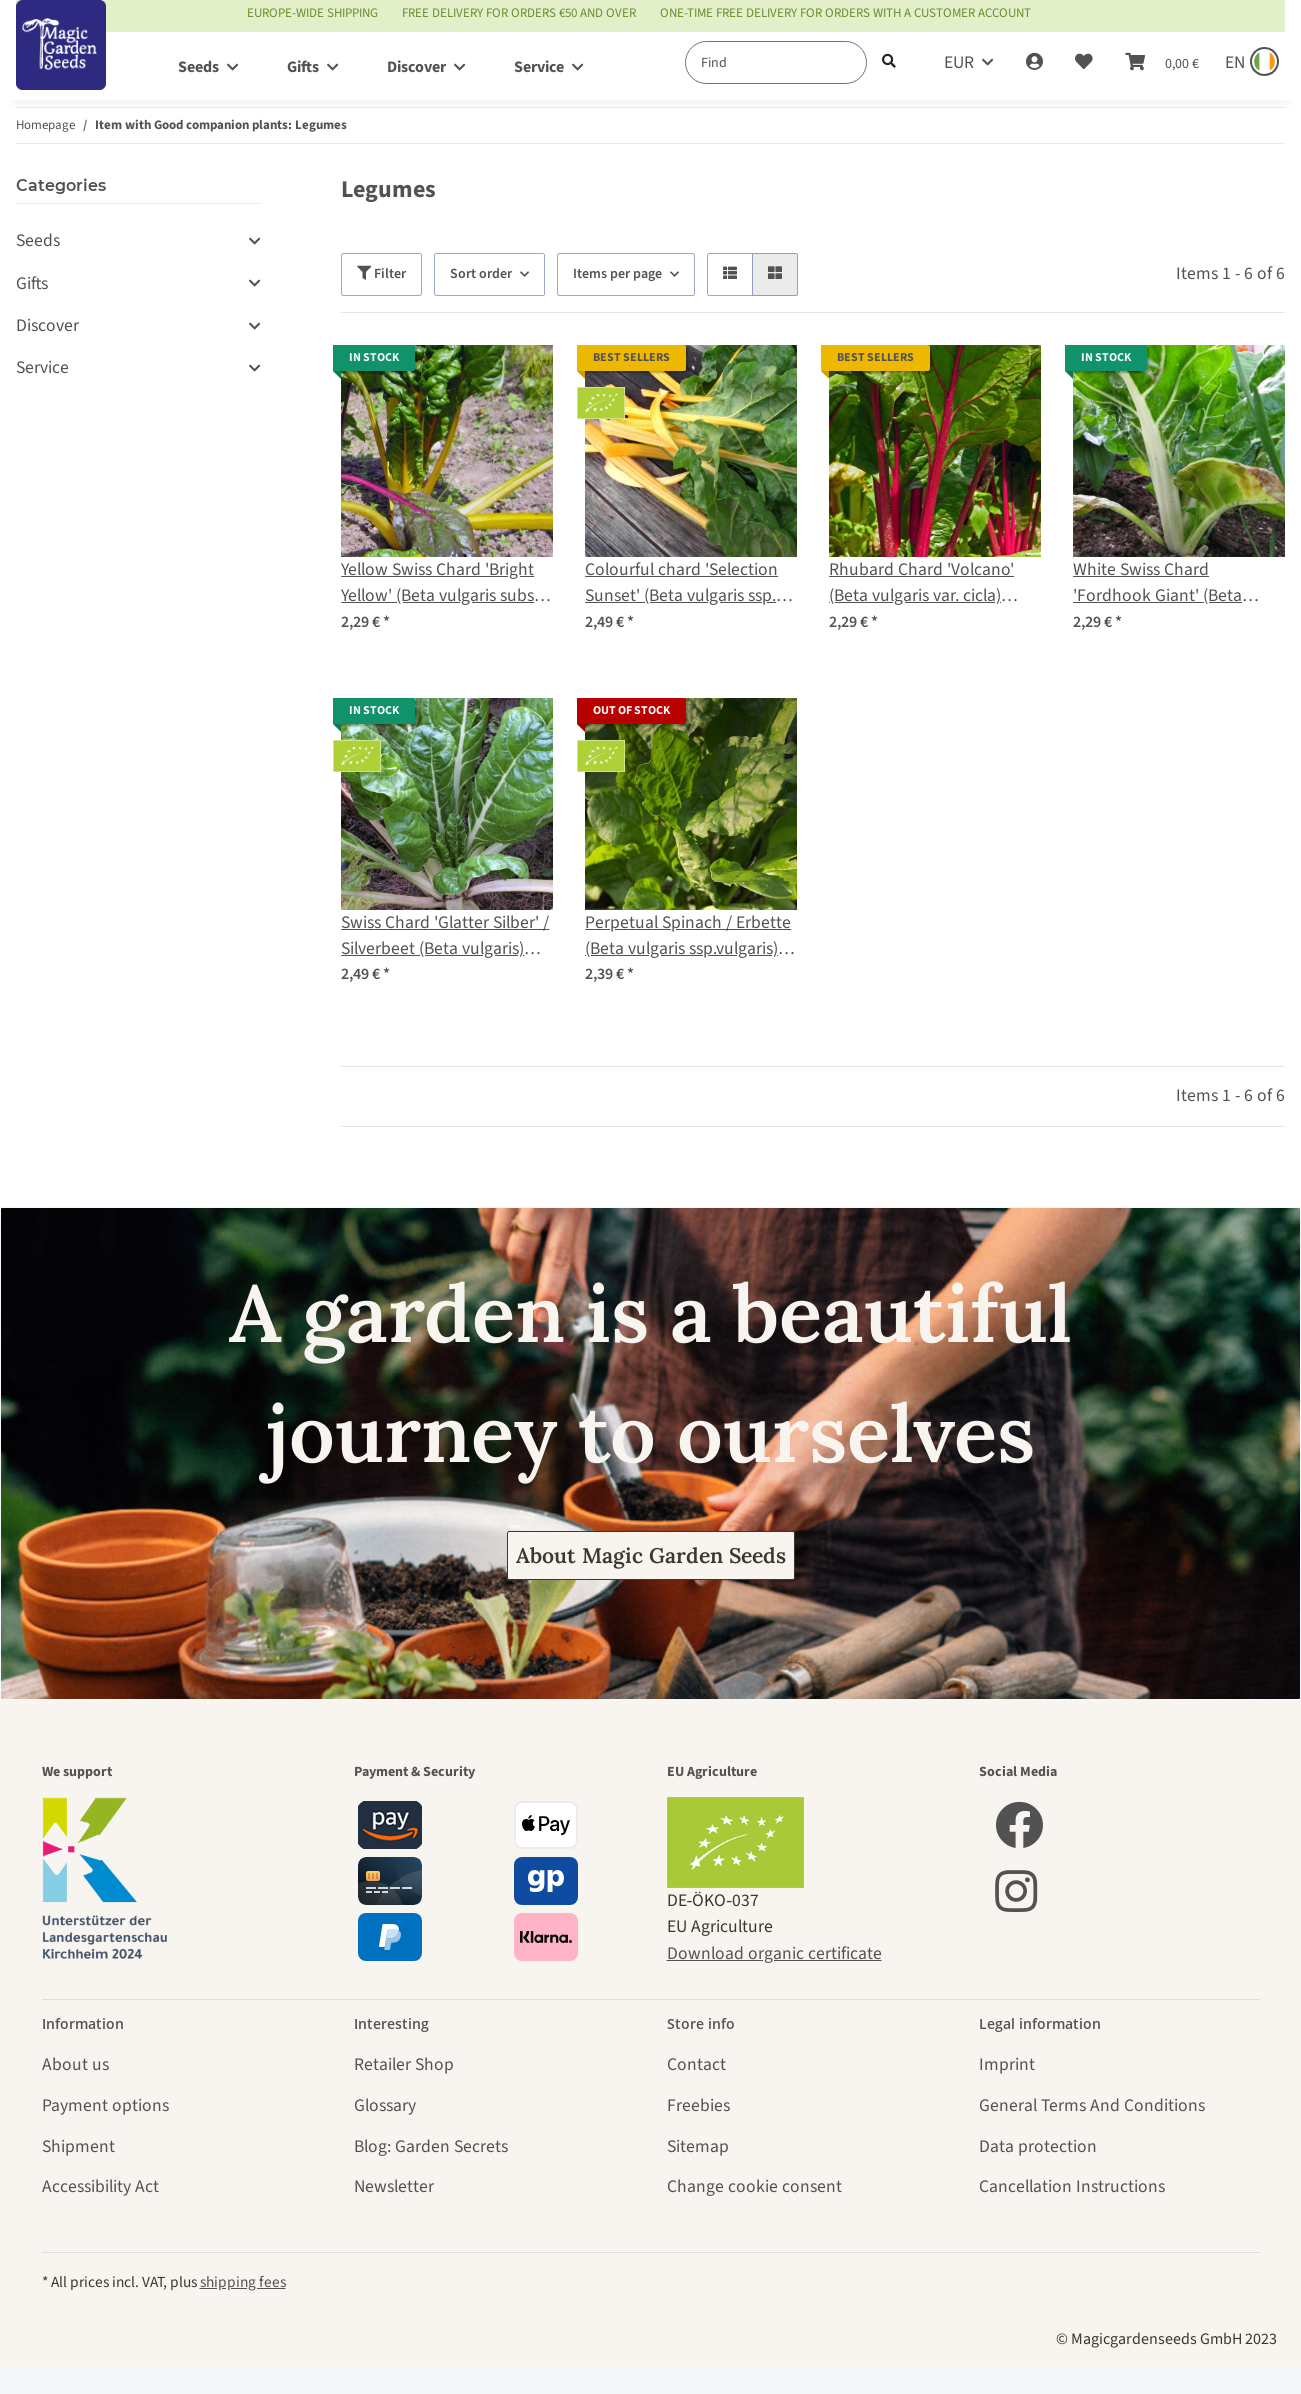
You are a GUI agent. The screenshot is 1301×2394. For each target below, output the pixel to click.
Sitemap (698, 2146)
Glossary (385, 2105)
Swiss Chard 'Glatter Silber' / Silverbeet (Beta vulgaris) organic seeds (445, 936)
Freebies (698, 2105)
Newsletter (394, 2186)
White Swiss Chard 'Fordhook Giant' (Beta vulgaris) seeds (1157, 583)
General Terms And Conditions (1092, 2105)
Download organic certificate (774, 1953)
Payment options (105, 2105)
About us (75, 2064)
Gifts (32, 283)
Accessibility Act (100, 2186)
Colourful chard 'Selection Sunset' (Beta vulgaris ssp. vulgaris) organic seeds (681, 583)
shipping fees (243, 2282)
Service (42, 367)
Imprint (1007, 2064)
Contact (696, 2064)
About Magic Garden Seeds (651, 1555)
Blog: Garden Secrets (431, 2146)
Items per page (617, 274)
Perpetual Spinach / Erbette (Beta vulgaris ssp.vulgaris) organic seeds (688, 936)
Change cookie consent (754, 2186)
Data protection (1038, 2146)
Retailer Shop (404, 2064)
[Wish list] (1084, 63)
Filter (381, 274)
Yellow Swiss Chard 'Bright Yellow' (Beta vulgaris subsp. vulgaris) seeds (444, 583)
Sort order (481, 274)
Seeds (38, 240)
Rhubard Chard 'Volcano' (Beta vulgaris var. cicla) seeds (921, 583)
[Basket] (1162, 63)
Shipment (78, 2146)
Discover (47, 325)
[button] (1034, 63)
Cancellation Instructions (1072, 2186)
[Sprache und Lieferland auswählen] (1250, 63)
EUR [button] (959, 62)
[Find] (776, 62)
